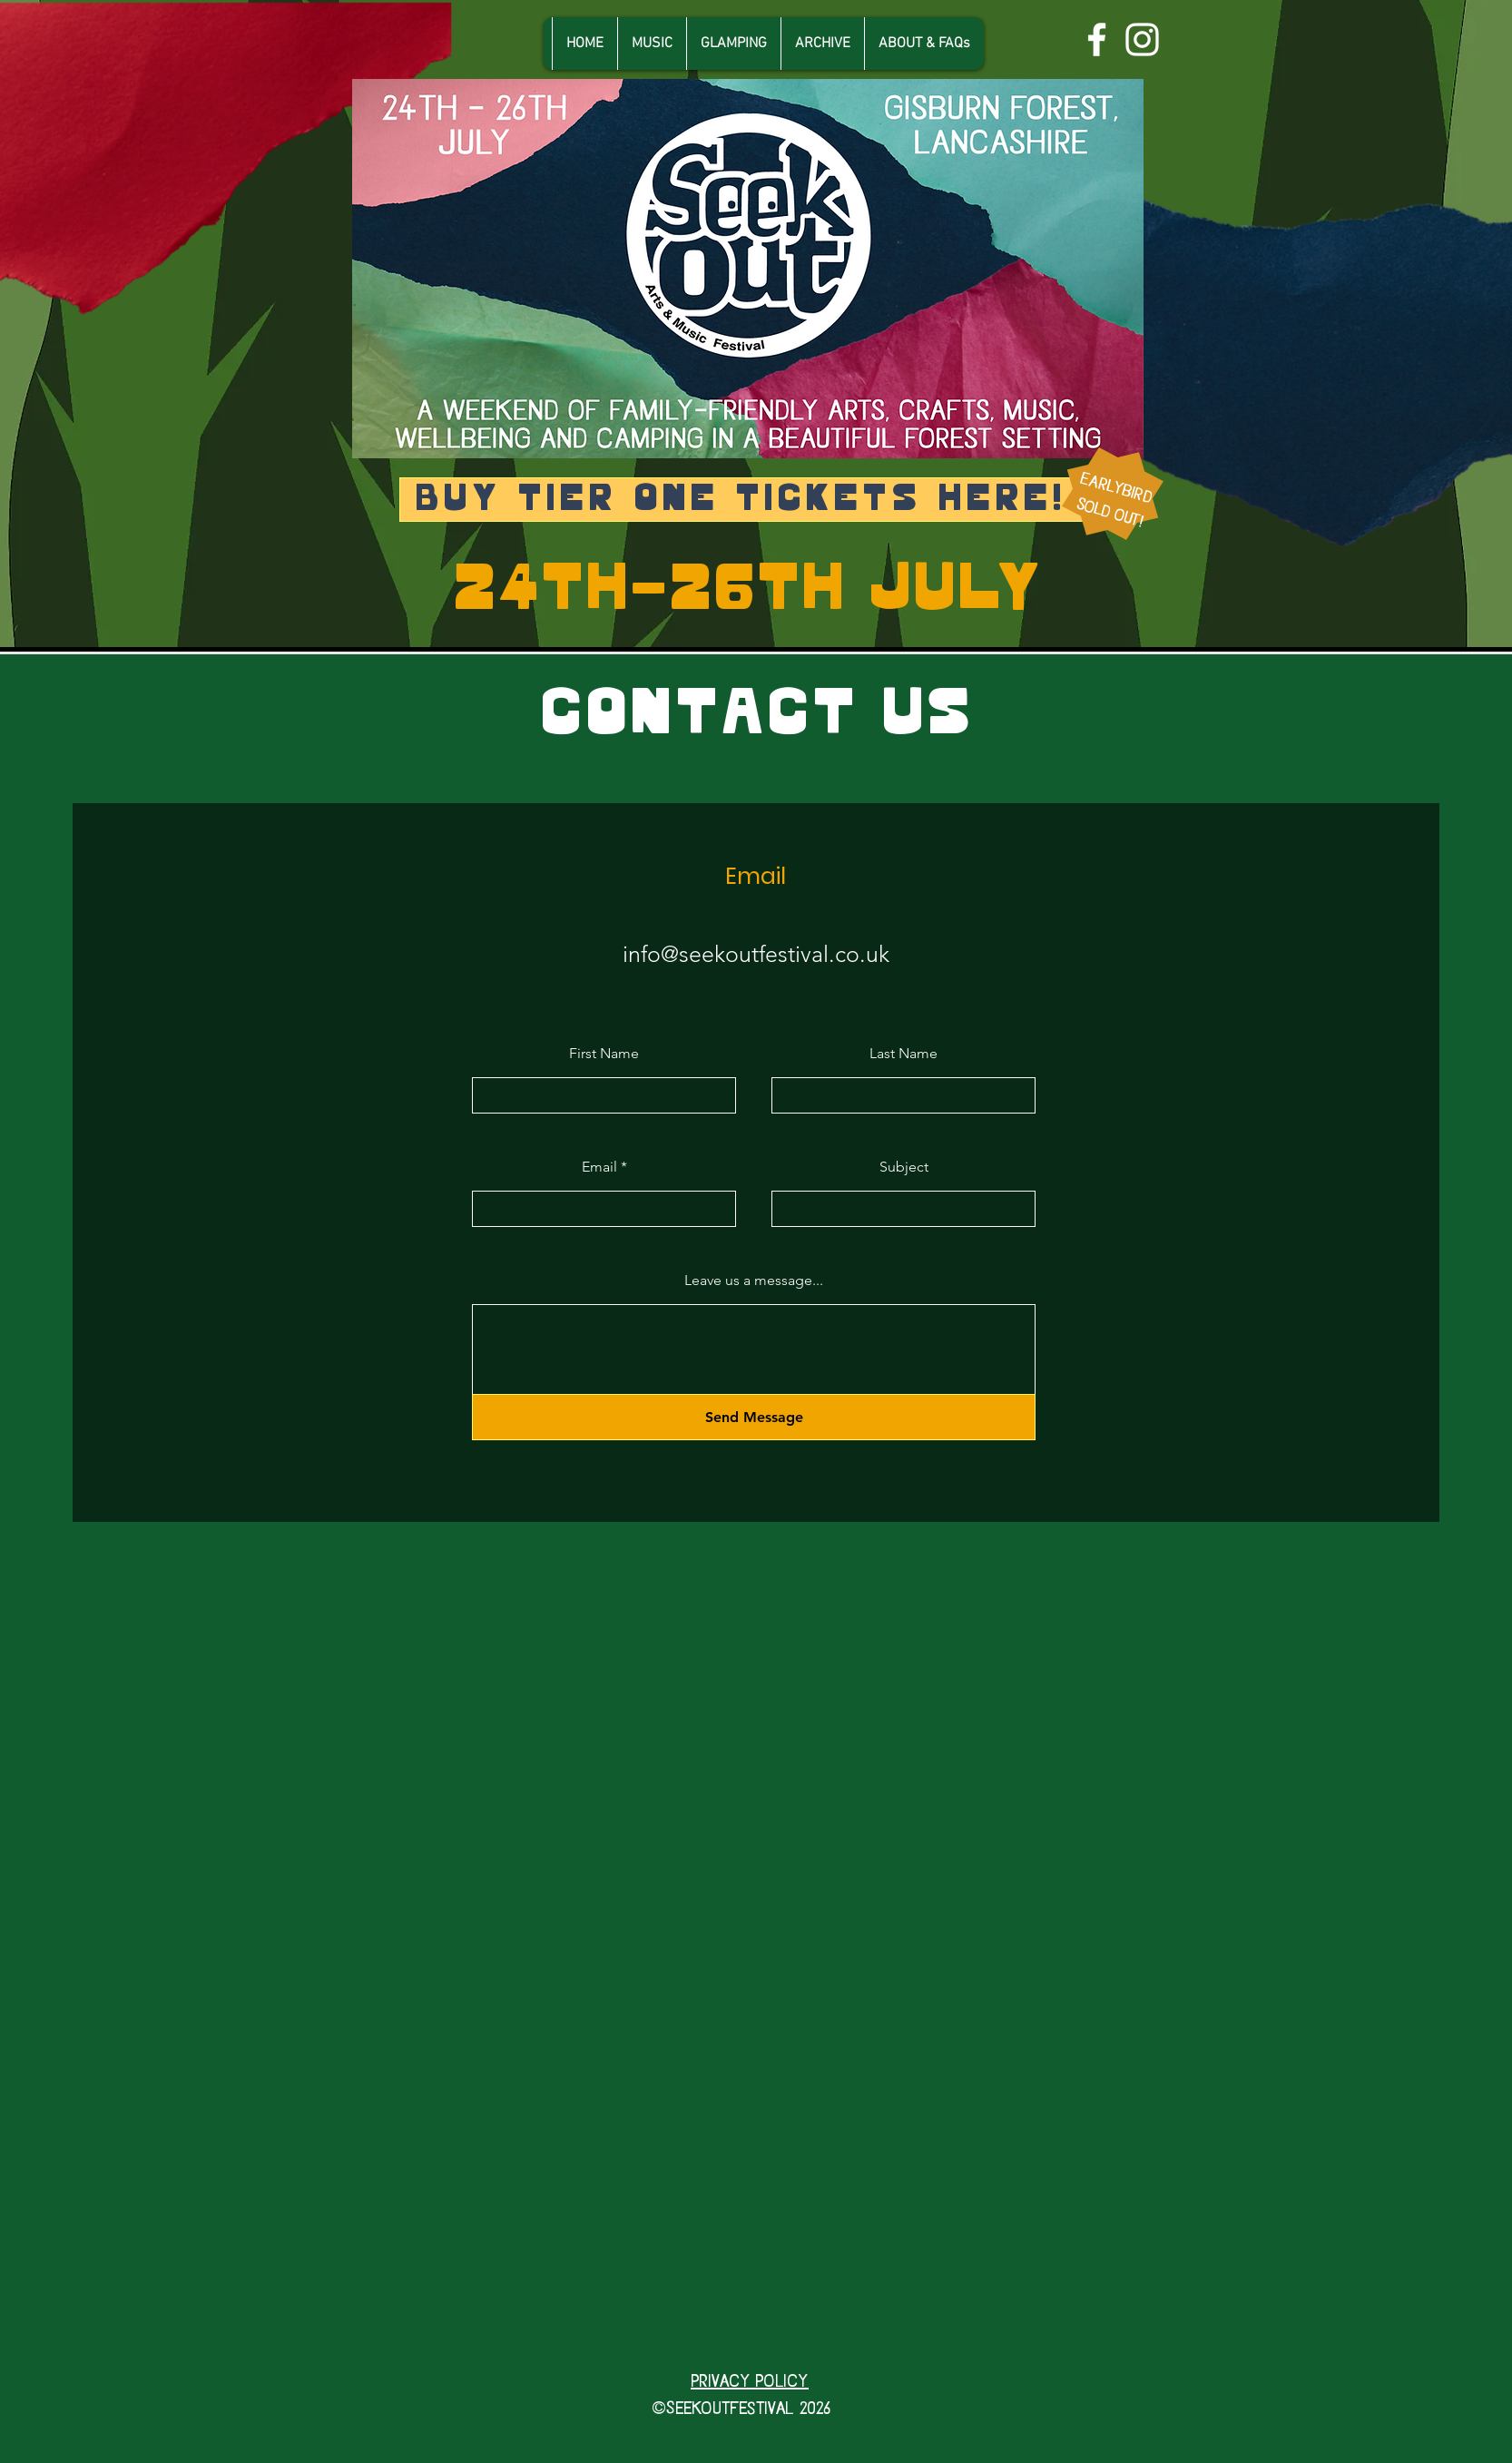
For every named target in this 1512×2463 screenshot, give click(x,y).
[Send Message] (754, 1417)
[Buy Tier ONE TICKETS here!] (742, 499)
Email (599, 1167)
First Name (604, 1053)
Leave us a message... (753, 1280)
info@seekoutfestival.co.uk (756, 953)
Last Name (903, 1053)
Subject (903, 1167)
